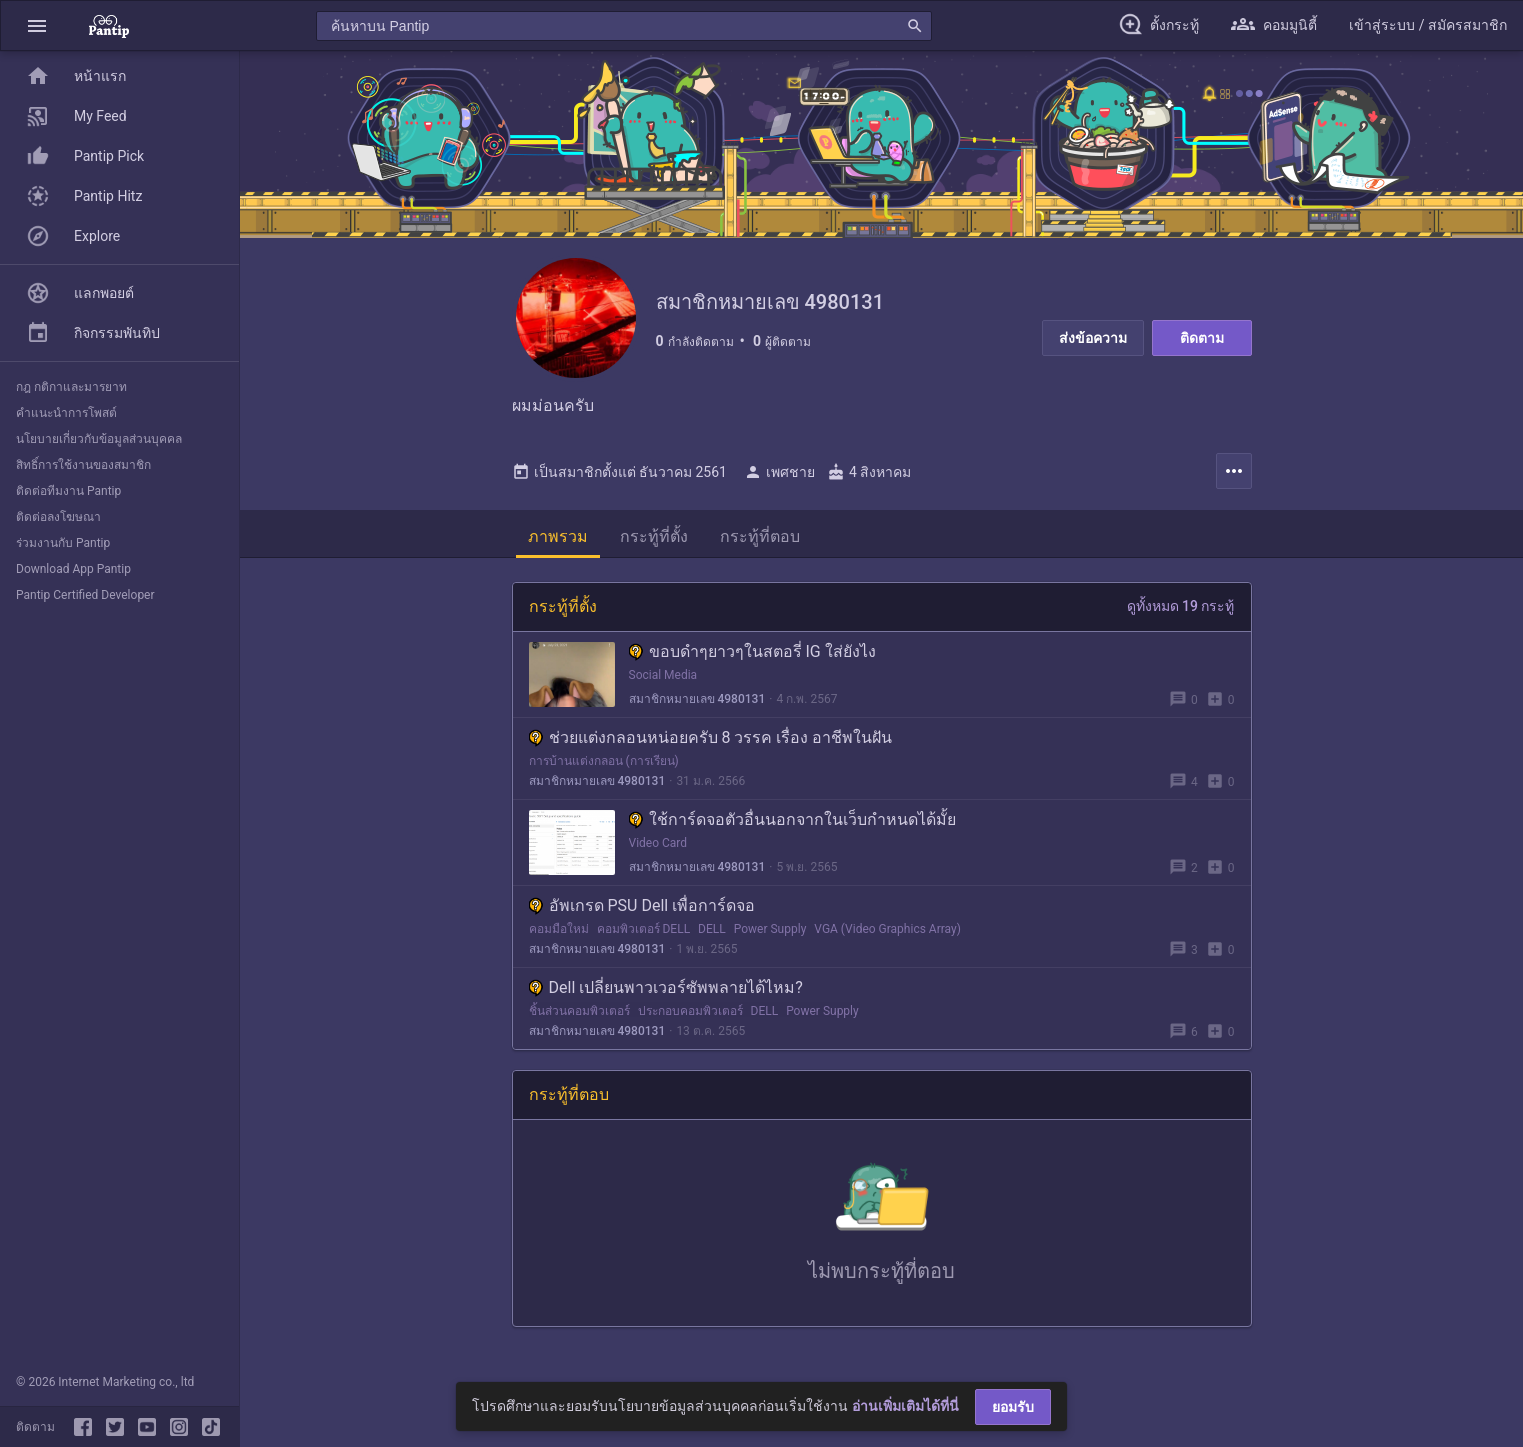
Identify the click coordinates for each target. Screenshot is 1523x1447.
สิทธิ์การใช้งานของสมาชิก (83, 465)
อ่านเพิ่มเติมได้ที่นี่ (905, 1406)
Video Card (658, 843)
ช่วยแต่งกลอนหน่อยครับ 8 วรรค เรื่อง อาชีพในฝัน (711, 737)
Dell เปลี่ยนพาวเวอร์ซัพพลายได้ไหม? (666, 987)
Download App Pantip (73, 569)
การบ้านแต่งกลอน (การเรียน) (604, 761)
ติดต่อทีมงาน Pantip (68, 491)
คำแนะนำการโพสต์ (66, 413)
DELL (712, 929)
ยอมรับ (1013, 1407)
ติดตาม (1202, 338)
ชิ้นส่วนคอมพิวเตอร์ (579, 1011)
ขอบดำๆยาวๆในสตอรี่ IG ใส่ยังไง (752, 651)
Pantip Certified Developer (85, 595)
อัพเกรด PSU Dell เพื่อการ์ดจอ (642, 905)
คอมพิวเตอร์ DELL (644, 929)
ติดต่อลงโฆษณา (58, 517)
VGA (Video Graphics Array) (887, 929)
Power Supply (770, 929)
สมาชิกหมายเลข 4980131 (697, 699)
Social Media (663, 675)
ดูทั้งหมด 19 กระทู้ (1181, 606)
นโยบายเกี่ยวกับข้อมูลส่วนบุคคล (99, 439)
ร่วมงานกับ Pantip (63, 543)
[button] (37, 25)
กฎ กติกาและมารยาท (71, 387)
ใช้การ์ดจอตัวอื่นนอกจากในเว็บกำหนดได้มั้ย (792, 819)
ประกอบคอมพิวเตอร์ (690, 1011)
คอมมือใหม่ (559, 929)
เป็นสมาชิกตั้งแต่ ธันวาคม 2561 (619, 472)
